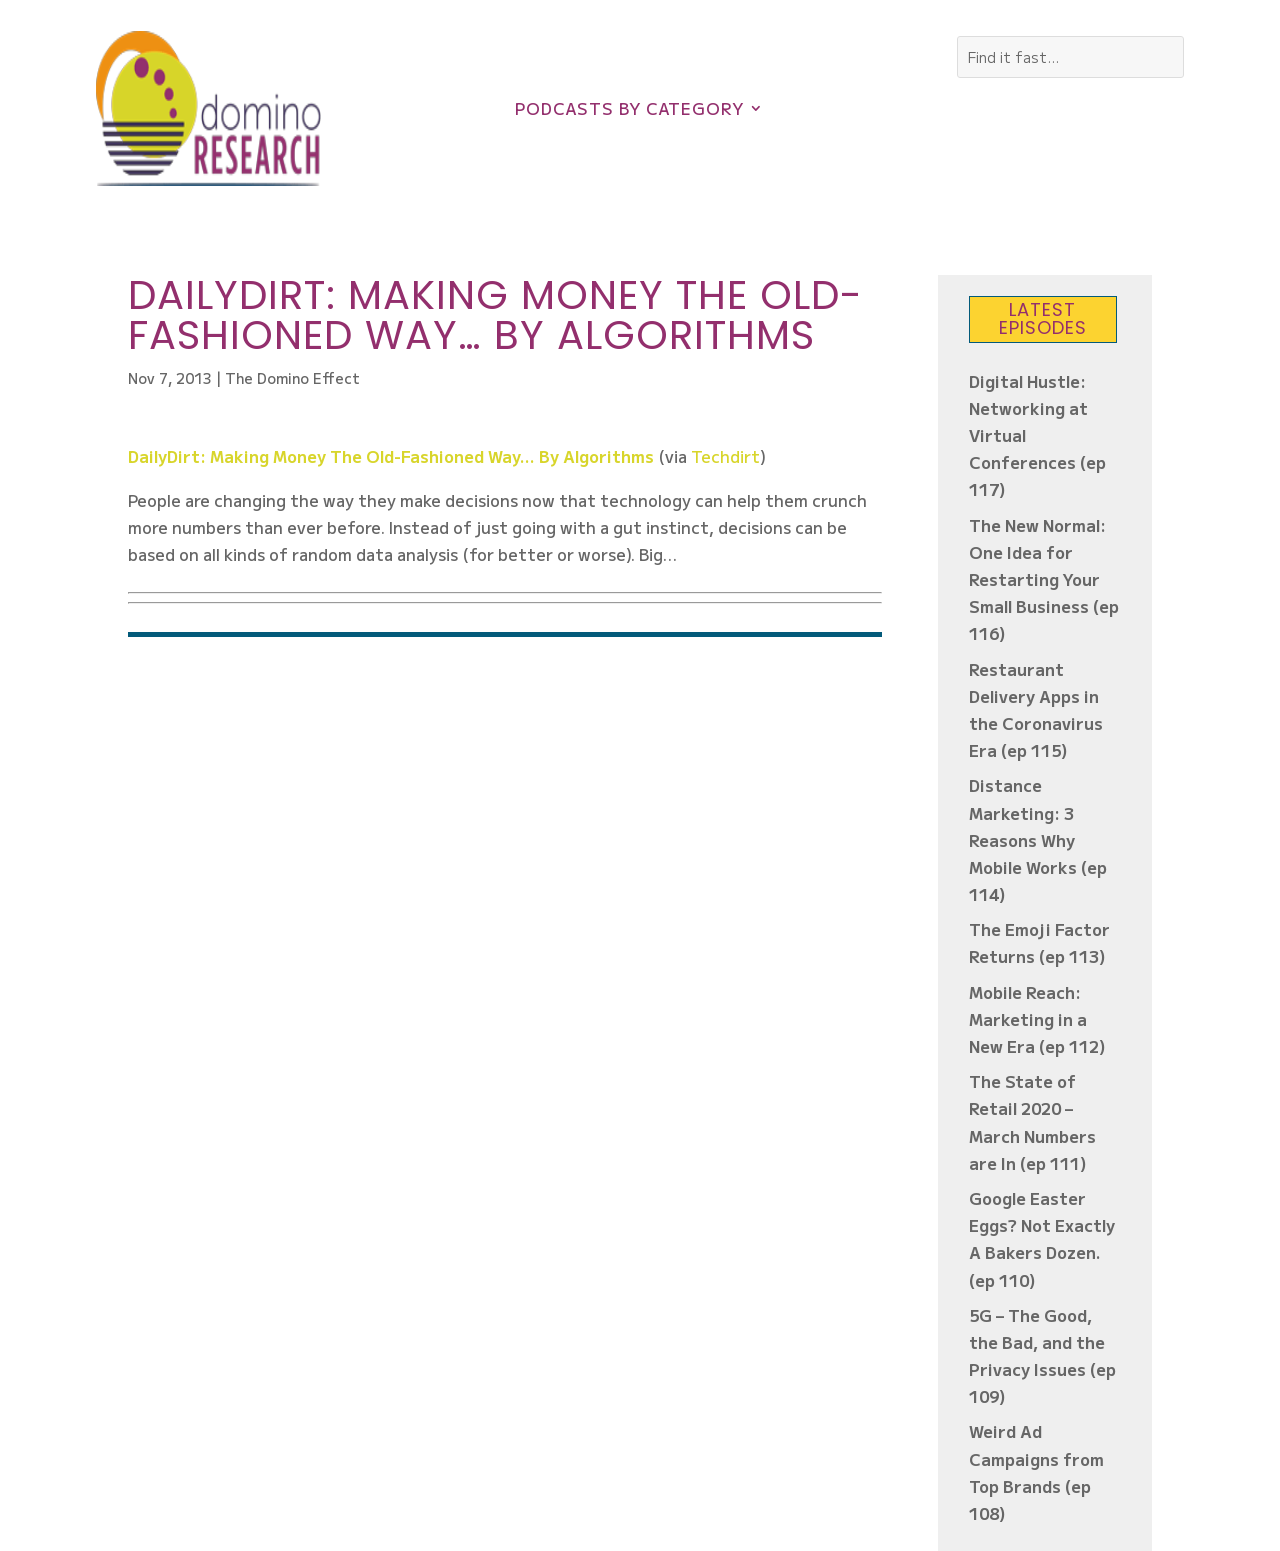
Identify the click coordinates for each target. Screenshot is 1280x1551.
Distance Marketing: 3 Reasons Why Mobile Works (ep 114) (1038, 839)
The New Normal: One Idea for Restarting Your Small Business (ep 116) (1044, 579)
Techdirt (725, 456)
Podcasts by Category (629, 110)
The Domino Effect (292, 378)
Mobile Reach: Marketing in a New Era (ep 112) (1037, 1019)
